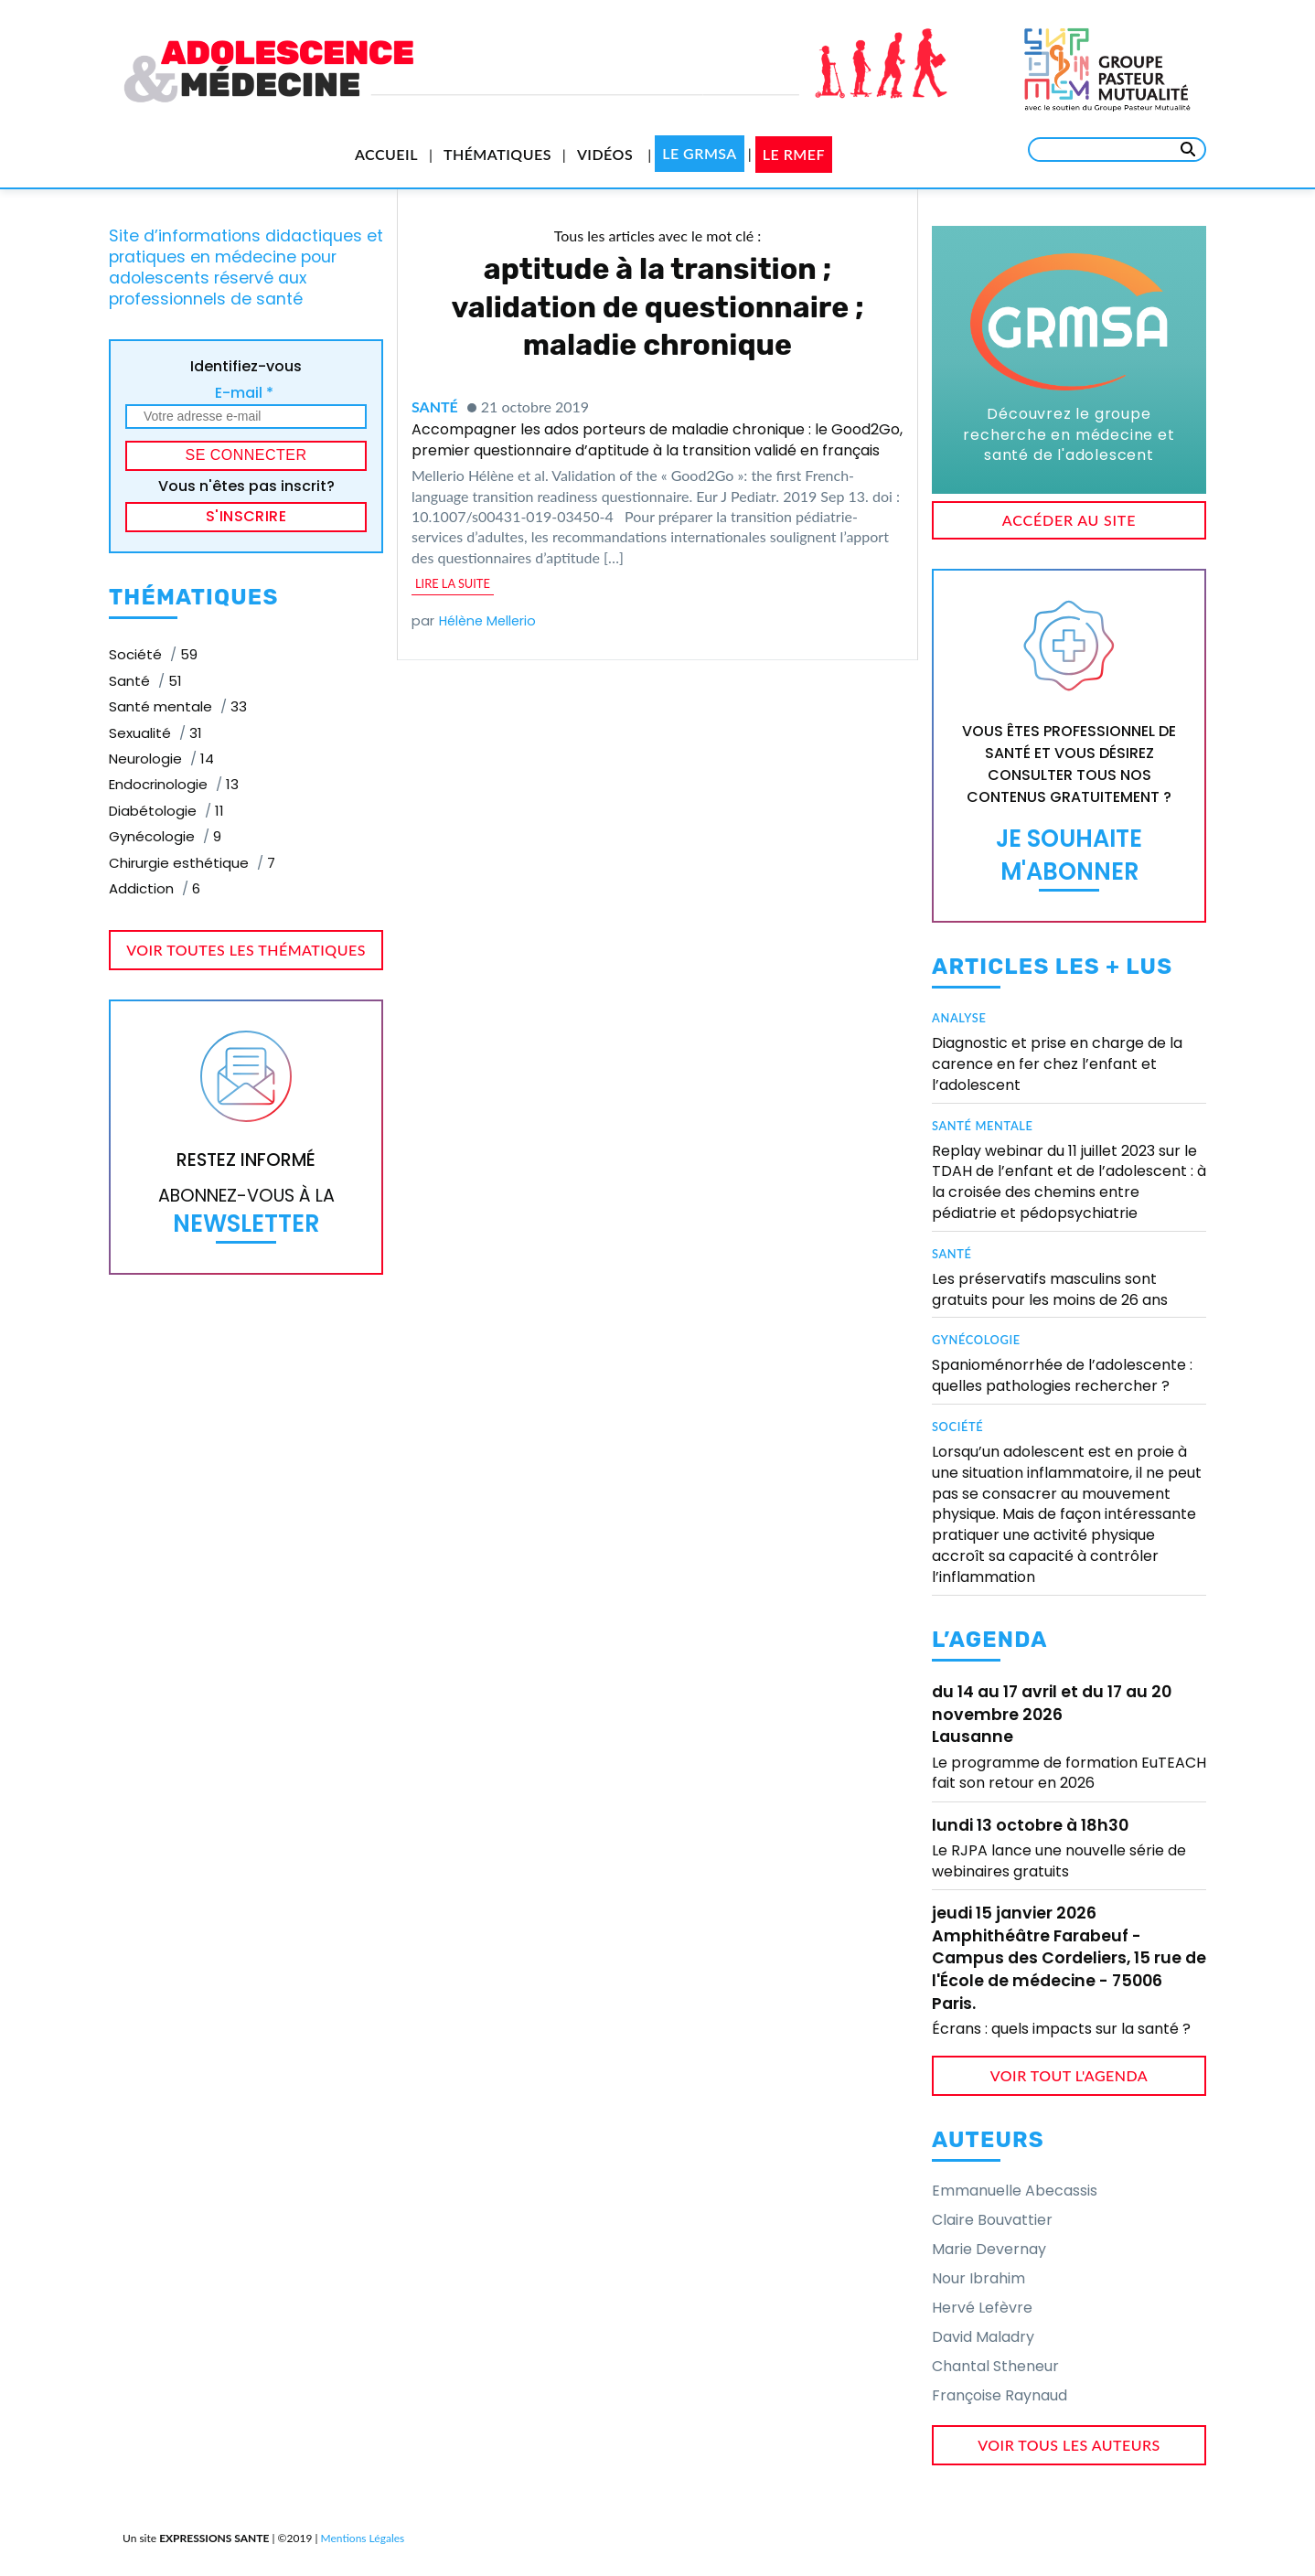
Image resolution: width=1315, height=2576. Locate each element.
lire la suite (452, 583)
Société (957, 1426)
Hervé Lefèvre (982, 2307)
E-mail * (244, 392)
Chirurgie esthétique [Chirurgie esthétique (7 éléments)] (192, 862)
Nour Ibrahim (978, 2278)
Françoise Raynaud (999, 2395)
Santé (435, 406)
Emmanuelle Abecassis (1014, 2190)
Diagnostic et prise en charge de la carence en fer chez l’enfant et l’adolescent (1057, 1064)
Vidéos (605, 154)
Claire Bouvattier (992, 2219)
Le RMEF (794, 154)
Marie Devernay (989, 2249)
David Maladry (983, 2336)
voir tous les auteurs (1069, 2444)
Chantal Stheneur (995, 2366)
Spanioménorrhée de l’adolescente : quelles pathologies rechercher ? (1062, 1375)
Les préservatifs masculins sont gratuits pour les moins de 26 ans (1050, 1289)
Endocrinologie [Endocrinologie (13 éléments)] (174, 784)
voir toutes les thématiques (246, 949)
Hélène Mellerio (487, 621)
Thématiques (497, 154)
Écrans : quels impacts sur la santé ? (1061, 2028)
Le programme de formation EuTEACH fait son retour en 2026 (1069, 1772)
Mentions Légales (363, 2538)
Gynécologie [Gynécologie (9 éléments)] (165, 836)
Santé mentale (982, 1125)
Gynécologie (976, 1339)
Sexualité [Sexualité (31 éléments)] (155, 733)
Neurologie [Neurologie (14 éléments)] (161, 758)
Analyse (959, 1017)
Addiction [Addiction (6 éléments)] (154, 888)
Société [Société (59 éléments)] (153, 654)
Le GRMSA (699, 153)
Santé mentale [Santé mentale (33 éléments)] (178, 706)
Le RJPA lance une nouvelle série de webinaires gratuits (1059, 1860)
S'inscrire (246, 516)
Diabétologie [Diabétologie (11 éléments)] (166, 810)
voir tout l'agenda (1069, 2075)
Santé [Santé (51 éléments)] (145, 680)
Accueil (386, 154)
